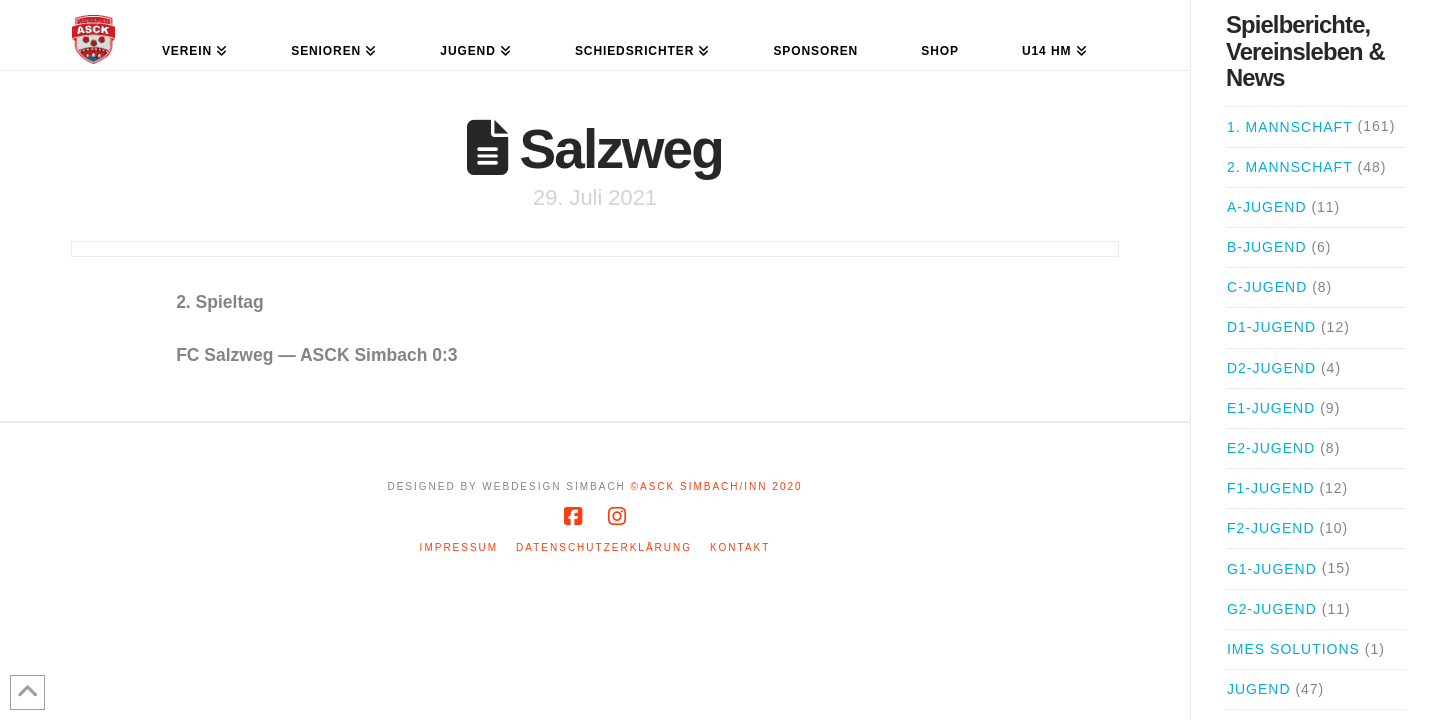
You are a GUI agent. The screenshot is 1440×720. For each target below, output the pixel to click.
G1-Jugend (1272, 569)
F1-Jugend (1271, 488)
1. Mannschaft (1290, 127)
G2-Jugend (1272, 609)
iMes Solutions (1293, 649)
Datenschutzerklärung (604, 547)
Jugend (1259, 689)
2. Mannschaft (1290, 167)
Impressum (459, 547)
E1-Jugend (1271, 408)
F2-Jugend (1271, 528)
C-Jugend (1267, 287)
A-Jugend (1267, 207)
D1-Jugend (1271, 327)
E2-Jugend (1271, 448)
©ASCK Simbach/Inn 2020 (717, 486)
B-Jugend (1267, 247)
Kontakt (740, 547)
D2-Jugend (1271, 368)
